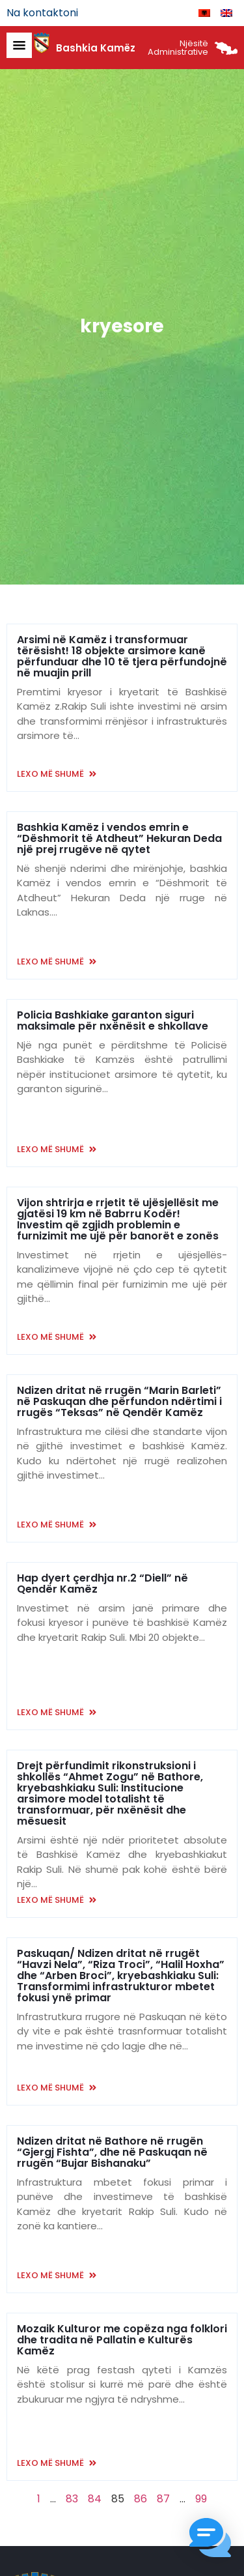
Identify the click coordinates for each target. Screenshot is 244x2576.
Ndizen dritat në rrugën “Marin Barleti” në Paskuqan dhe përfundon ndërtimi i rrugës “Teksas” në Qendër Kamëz (119, 1401)
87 (163, 2498)
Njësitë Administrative (178, 47)
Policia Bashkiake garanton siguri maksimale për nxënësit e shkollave (112, 1020)
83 (72, 2498)
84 (95, 2498)
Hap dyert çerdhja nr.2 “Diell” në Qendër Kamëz (102, 1583)
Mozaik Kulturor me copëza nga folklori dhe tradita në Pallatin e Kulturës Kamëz (122, 2339)
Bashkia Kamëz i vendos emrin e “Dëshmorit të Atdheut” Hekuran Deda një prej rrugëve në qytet (119, 838)
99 (201, 2498)
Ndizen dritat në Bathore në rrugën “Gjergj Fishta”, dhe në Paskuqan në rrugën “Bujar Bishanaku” (112, 2152)
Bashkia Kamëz (95, 48)
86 (140, 2498)
